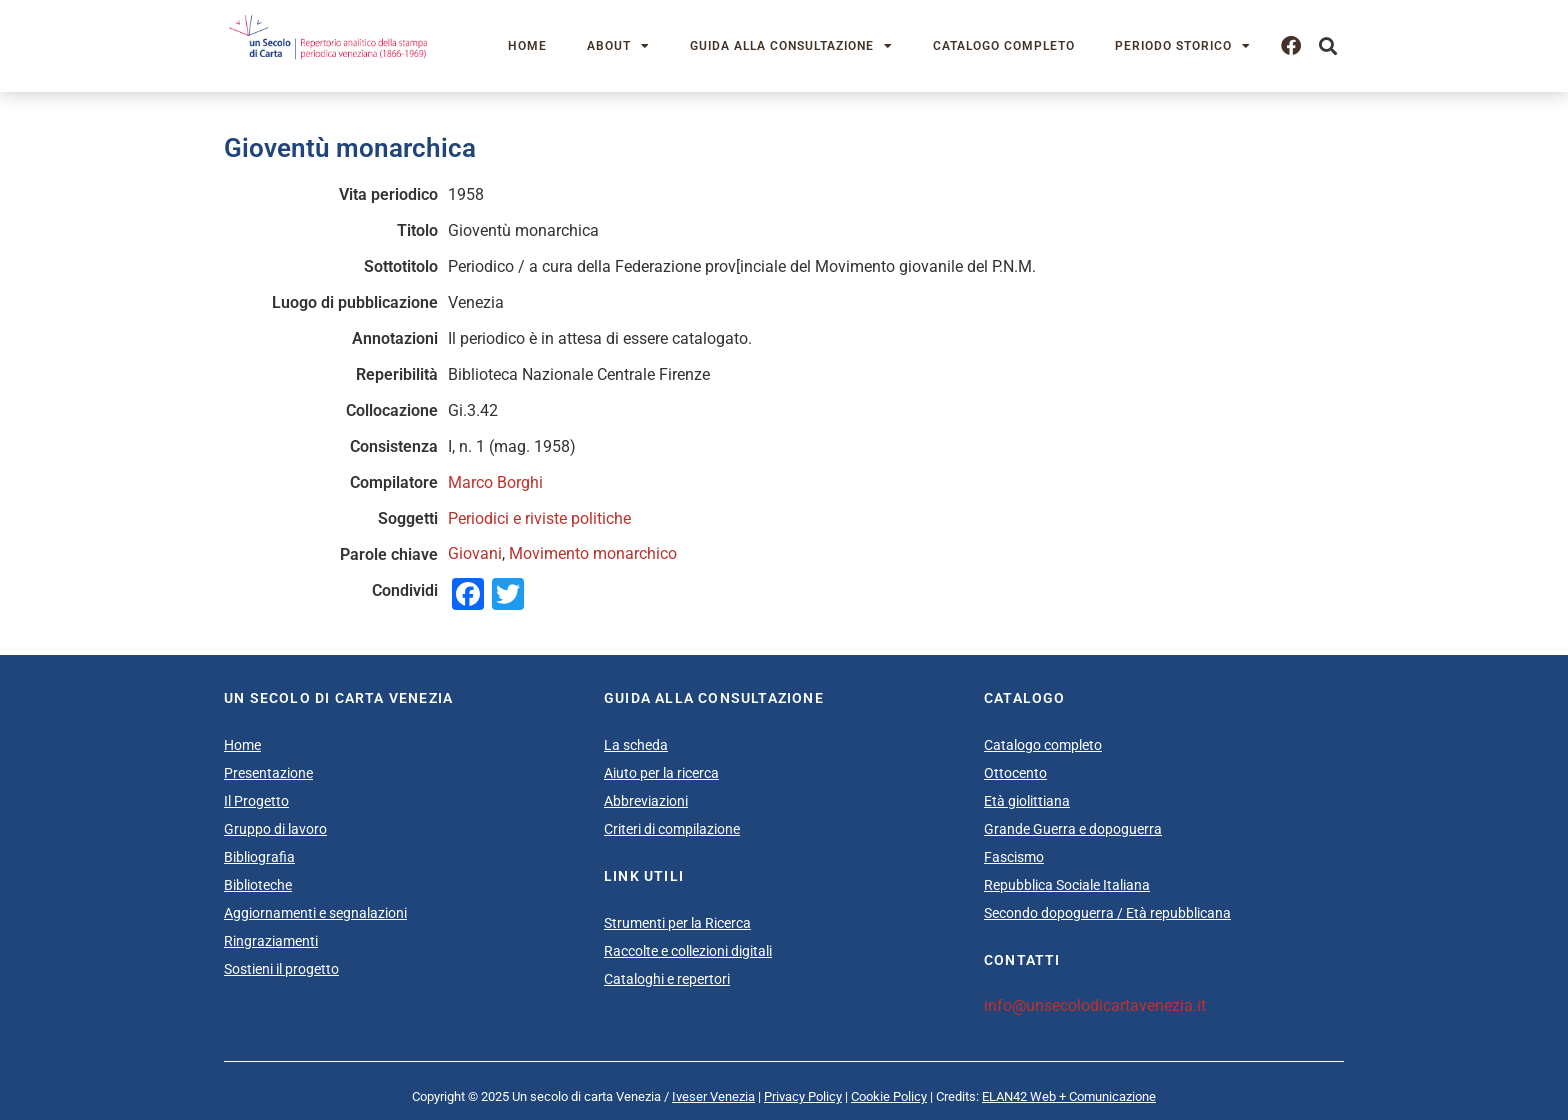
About (618, 46)
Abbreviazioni (646, 801)
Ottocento (1015, 773)
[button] (1327, 46)
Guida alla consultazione (791, 46)
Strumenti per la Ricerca (677, 923)
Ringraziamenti (271, 941)
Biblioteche (258, 885)
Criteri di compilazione (672, 829)
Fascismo (1014, 857)
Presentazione (268, 773)
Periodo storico (1183, 46)
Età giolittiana (1027, 801)
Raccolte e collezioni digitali (688, 951)
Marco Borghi (495, 482)
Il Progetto (256, 801)
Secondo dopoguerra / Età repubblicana (1107, 913)
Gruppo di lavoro (275, 829)
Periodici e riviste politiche (539, 518)
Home (527, 46)
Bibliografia (259, 857)
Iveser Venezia (713, 1096)
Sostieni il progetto (281, 969)
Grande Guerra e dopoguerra (1073, 829)
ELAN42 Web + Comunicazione (1069, 1096)
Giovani (475, 553)
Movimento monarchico (593, 553)
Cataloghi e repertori (667, 979)
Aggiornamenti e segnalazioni (315, 913)
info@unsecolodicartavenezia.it (1095, 1005)
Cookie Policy (889, 1096)
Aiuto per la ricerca (661, 773)
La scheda (636, 745)
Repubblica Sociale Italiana (1067, 885)
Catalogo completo (1004, 46)
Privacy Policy (803, 1096)
